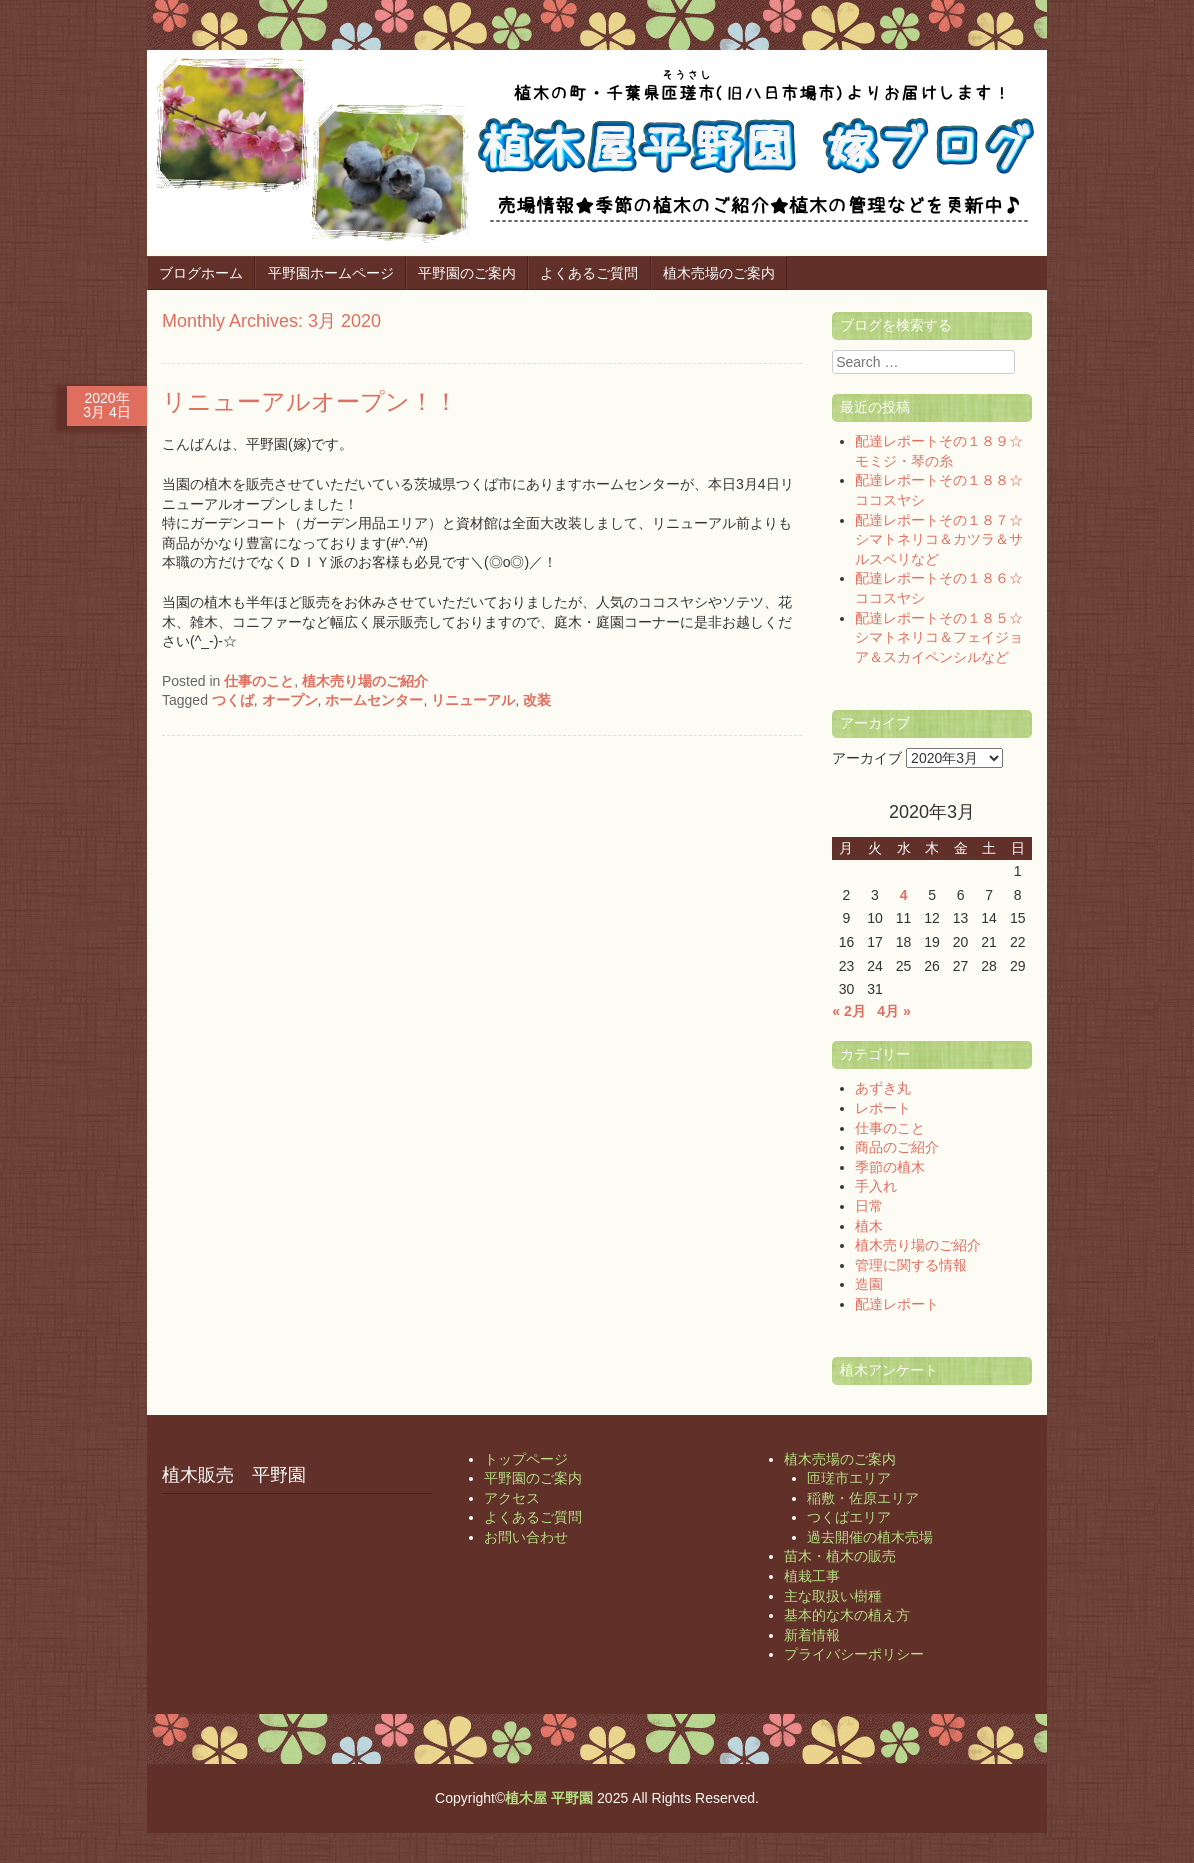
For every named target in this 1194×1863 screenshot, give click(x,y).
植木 (869, 1226)
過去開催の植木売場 (870, 1537)
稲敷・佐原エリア (863, 1498)
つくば (233, 700)
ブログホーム (201, 273)
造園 (869, 1284)
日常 (869, 1206)
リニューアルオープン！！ (310, 401)
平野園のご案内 (467, 273)
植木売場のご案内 (719, 273)
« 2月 (848, 1011)
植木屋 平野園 (549, 1798)
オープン (290, 700)
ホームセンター (374, 700)
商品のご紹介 (897, 1147)
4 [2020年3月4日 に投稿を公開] (904, 895)
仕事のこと (259, 681)
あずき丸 (883, 1088)
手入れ (876, 1186)
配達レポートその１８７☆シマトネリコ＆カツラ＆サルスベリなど (939, 539)
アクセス (512, 1498)
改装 (537, 700)
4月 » (893, 1011)
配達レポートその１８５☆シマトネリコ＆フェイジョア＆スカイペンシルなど (939, 637)
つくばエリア (849, 1517)
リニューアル (473, 700)
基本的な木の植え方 (847, 1615)
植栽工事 (812, 1576)
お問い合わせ (526, 1537)
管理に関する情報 (911, 1265)
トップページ (526, 1459)
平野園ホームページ (331, 273)
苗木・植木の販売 (840, 1556)
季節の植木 (890, 1167)
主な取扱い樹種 (833, 1596)
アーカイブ (867, 758)
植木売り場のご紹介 (365, 681)
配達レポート (897, 1304)
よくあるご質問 (589, 273)
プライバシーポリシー (854, 1654)
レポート (883, 1108)
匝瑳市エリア (849, 1478)
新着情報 (812, 1635)
